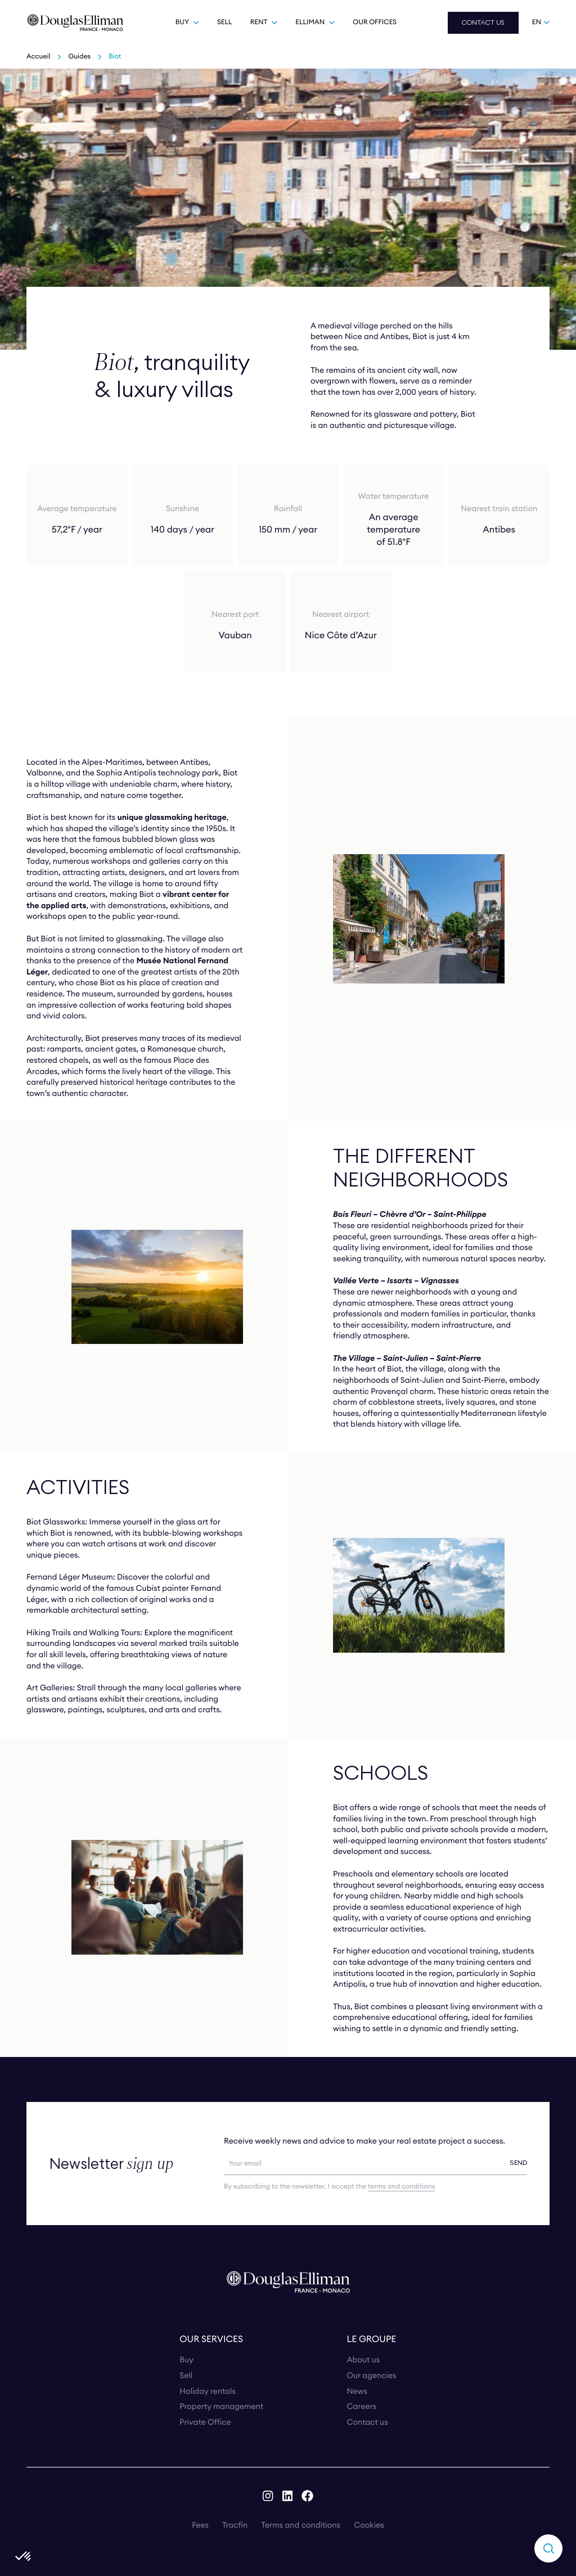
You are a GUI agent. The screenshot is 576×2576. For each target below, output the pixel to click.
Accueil (38, 56)
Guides (79, 56)
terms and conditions (401, 2186)
